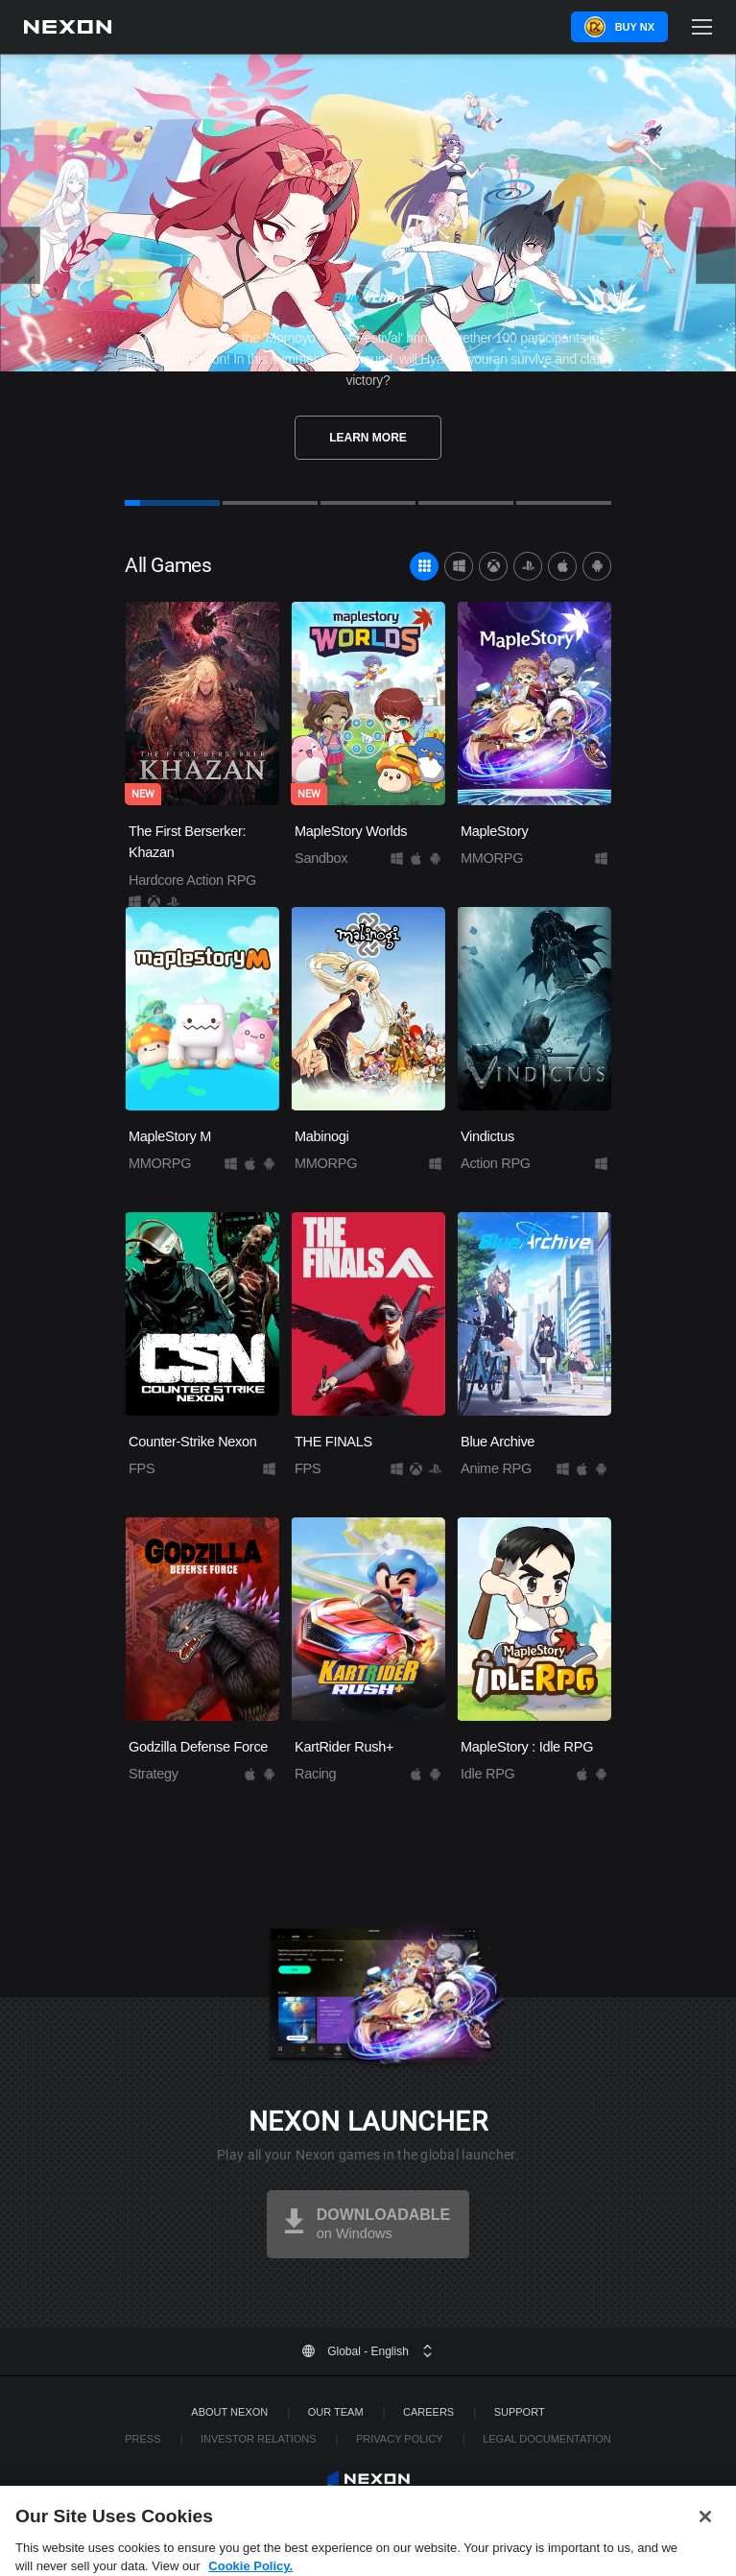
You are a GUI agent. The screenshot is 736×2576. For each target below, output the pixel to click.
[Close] (705, 2530)
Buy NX (634, 27)
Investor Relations (259, 2439)
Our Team (336, 2412)
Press (142, 2439)
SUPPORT (519, 2412)
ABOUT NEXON (229, 2412)
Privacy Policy (399, 2439)
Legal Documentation (547, 2439)
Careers (428, 2412)
